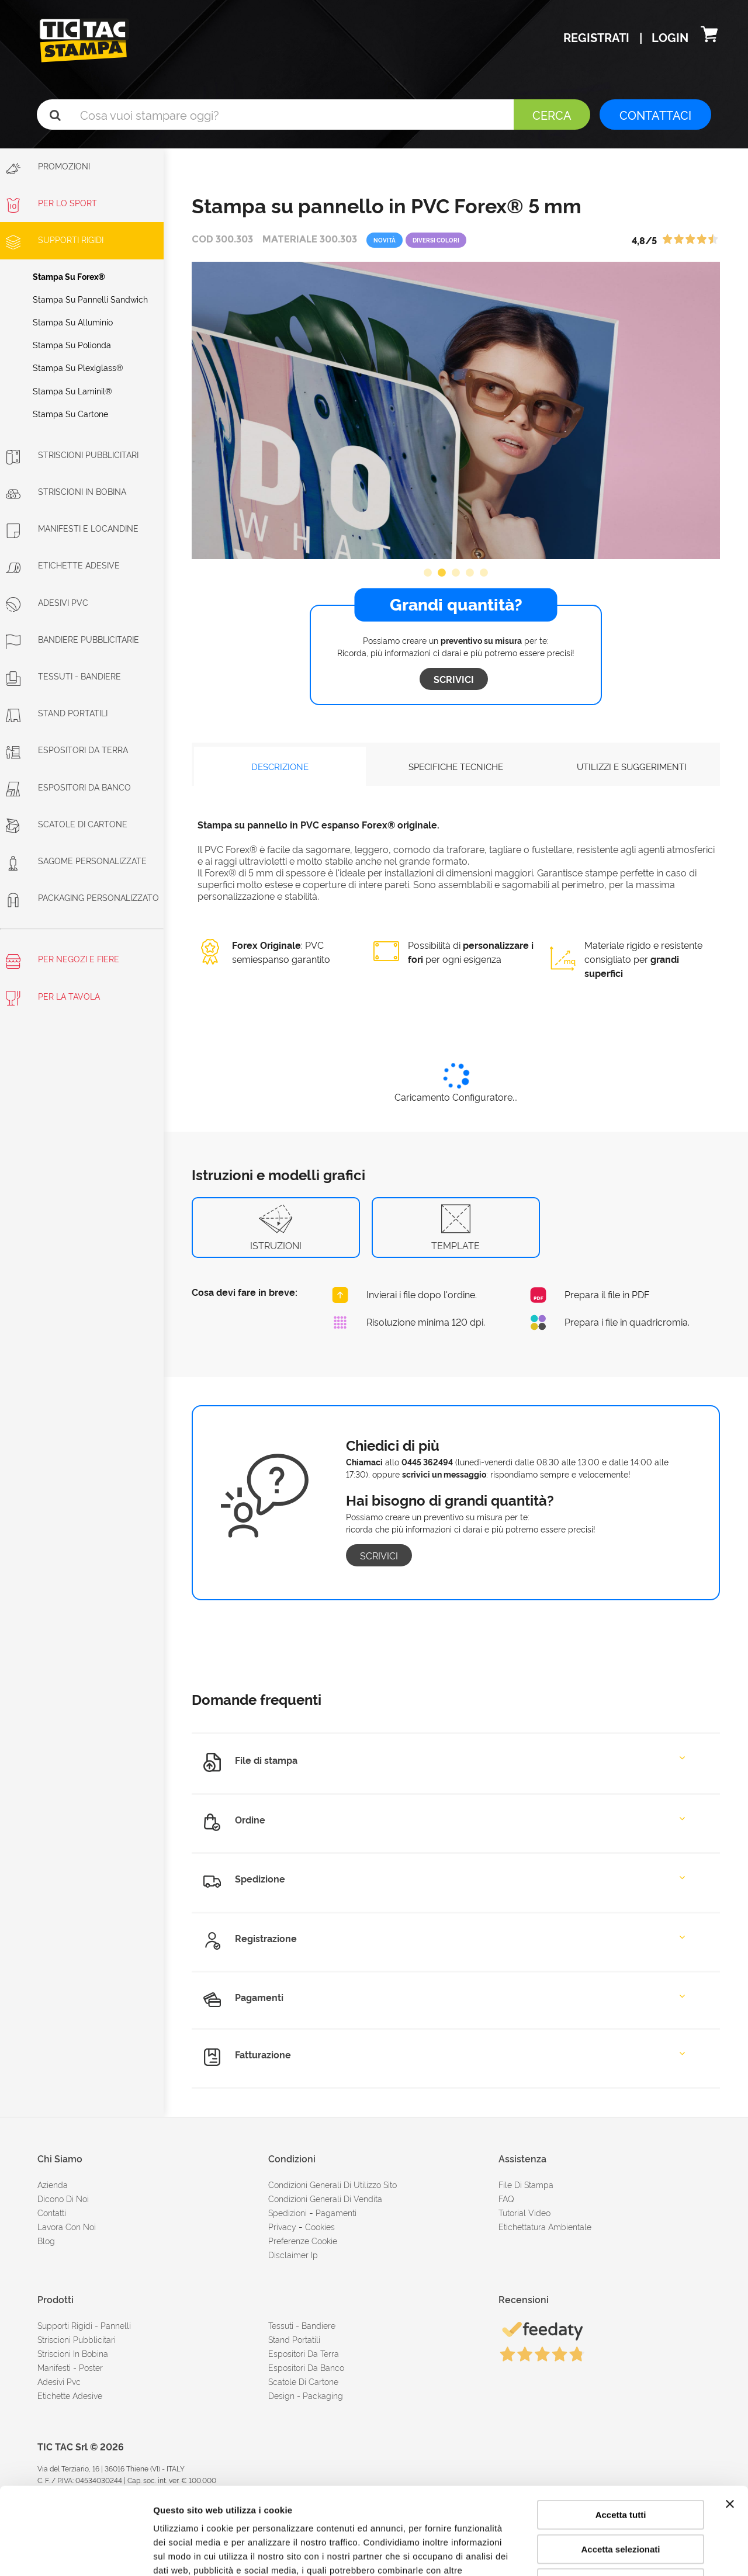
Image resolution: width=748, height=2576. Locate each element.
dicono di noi (63, 2198)
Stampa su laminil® (72, 390)
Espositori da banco (68, 786)
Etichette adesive (63, 564)
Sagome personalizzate (76, 860)
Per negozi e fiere (62, 961)
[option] (456, 410)
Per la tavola (53, 998)
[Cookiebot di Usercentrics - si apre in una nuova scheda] (76, 2553)
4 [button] (470, 573)
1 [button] (428, 573)
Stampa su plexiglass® (78, 367)
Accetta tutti (620, 2433)
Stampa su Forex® (69, 276)
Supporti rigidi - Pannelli (84, 2325)
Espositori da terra (67, 749)
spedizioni (287, 2212)
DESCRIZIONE (280, 766)
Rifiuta (621, 2501)
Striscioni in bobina (66, 491)
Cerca (552, 114)
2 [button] (442, 573)
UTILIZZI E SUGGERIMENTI (632, 766)
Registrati (597, 37)
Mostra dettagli (614, 2553)
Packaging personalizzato (82, 897)
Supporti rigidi (54, 239)
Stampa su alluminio (73, 321)
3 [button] (456, 573)
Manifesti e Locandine (72, 527)
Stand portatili (57, 712)
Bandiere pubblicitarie (72, 638)
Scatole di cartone (66, 823)
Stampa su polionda (72, 344)
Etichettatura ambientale (544, 2226)
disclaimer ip (293, 2254)
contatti (51, 2212)
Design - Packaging (305, 2395)
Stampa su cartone (70, 413)
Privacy (282, 2226)
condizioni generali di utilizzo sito (332, 2184)
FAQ (506, 2198)
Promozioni (48, 168)
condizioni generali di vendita (325, 2198)
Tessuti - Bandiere (63, 675)
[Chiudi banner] (730, 2422)
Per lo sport (51, 202)
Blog (46, 2240)
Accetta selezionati (620, 2468)
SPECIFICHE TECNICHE (455, 766)
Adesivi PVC (47, 602)
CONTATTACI (655, 114)
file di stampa (525, 2184)
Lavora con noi (66, 2226)
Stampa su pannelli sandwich (90, 298)
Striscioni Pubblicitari (72, 454)
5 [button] (484, 573)
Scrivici (454, 678)
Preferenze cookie (302, 2240)
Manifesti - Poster (70, 2367)
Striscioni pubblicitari (76, 2339)
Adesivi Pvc (59, 2381)
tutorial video (524, 2212)
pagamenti (336, 2212)
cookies (320, 2226)
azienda (52, 2184)
